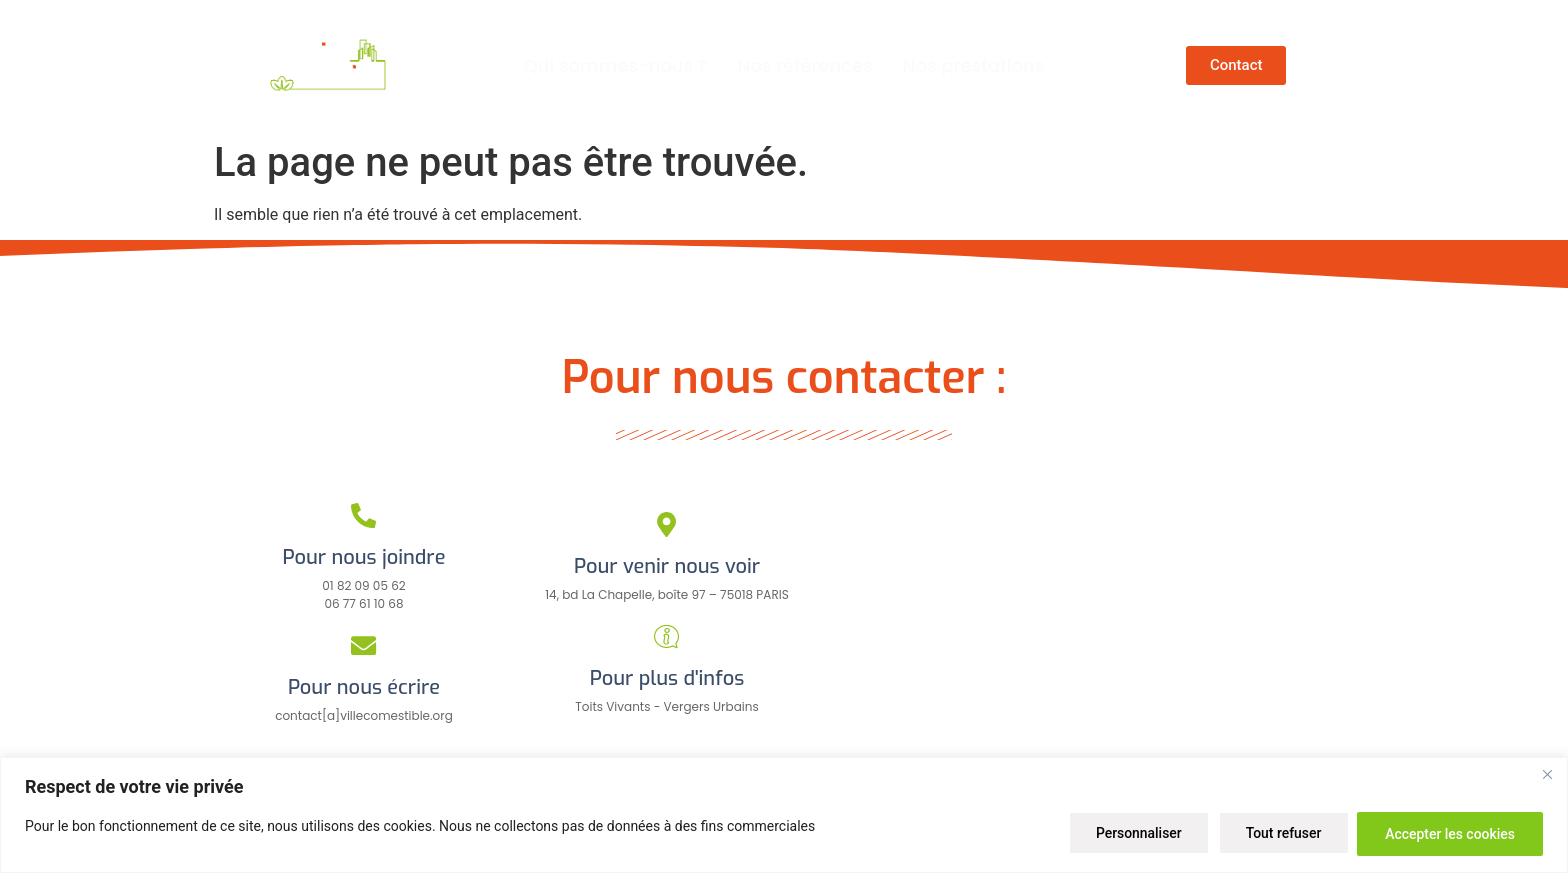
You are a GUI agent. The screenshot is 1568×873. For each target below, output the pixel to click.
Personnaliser (1132, 834)
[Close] (1547, 775)
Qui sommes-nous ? (616, 65)
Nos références (805, 65)
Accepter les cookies (1449, 834)
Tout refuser (1279, 834)
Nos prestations (974, 65)
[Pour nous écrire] (364, 645)
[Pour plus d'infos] (666, 636)
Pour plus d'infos (667, 678)
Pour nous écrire (364, 687)
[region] (784, 815)
